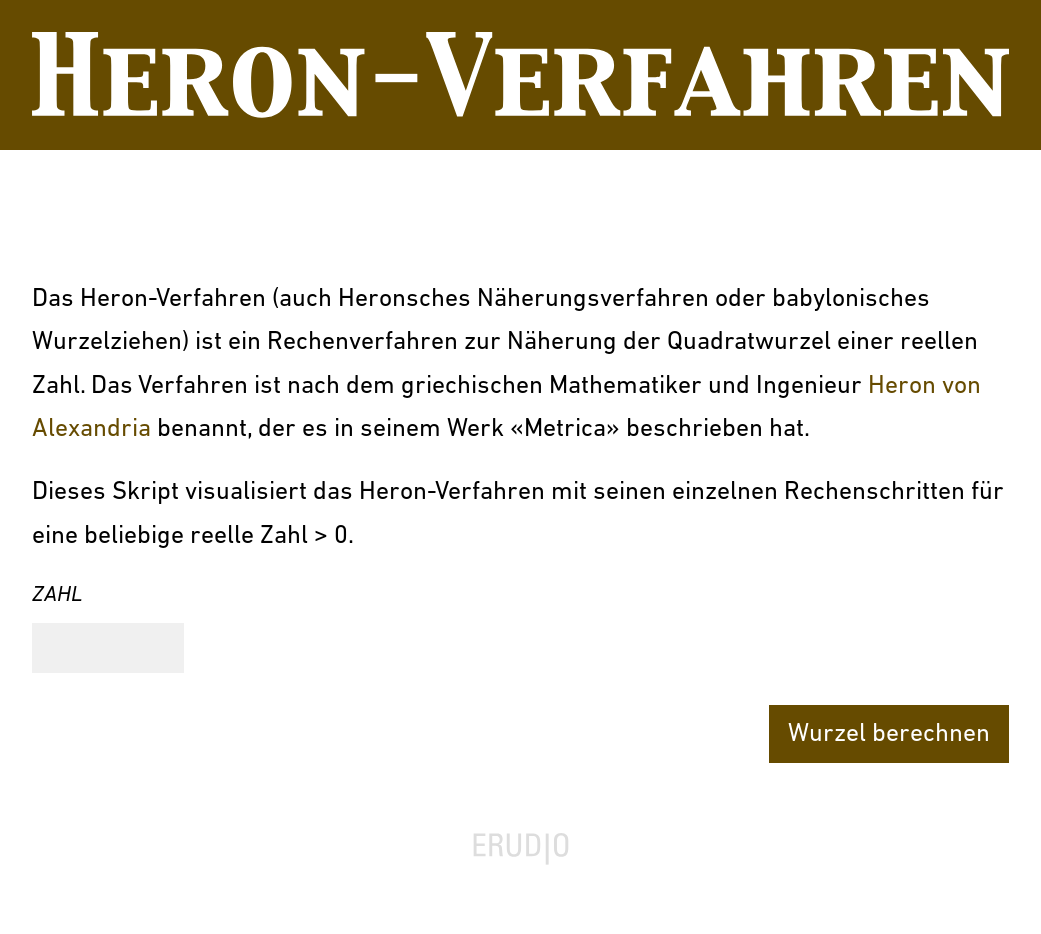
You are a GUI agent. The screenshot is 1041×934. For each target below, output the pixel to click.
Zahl (57, 595)
